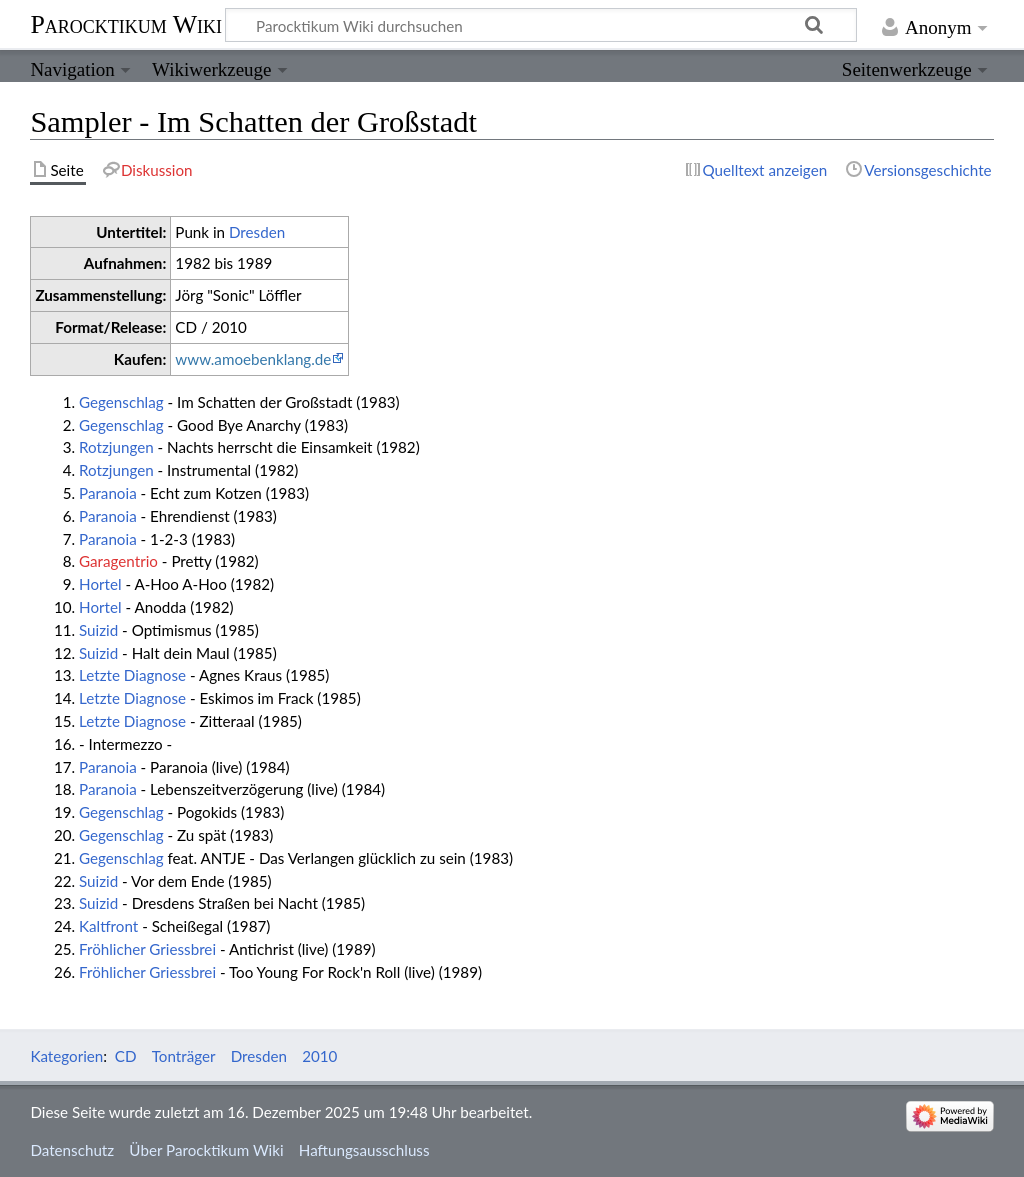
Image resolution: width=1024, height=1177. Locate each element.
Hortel (100, 584)
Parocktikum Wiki (126, 23)
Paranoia (108, 493)
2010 (319, 1056)
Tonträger (184, 1056)
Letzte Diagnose (132, 675)
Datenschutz (72, 1150)
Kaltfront (108, 926)
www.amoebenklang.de (253, 359)
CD (126, 1056)
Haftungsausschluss (364, 1150)
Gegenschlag (121, 402)
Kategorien (66, 1056)
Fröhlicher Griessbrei (147, 949)
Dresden (257, 232)
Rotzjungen (116, 447)
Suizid (98, 630)
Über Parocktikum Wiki (206, 1150)
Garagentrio (118, 561)
